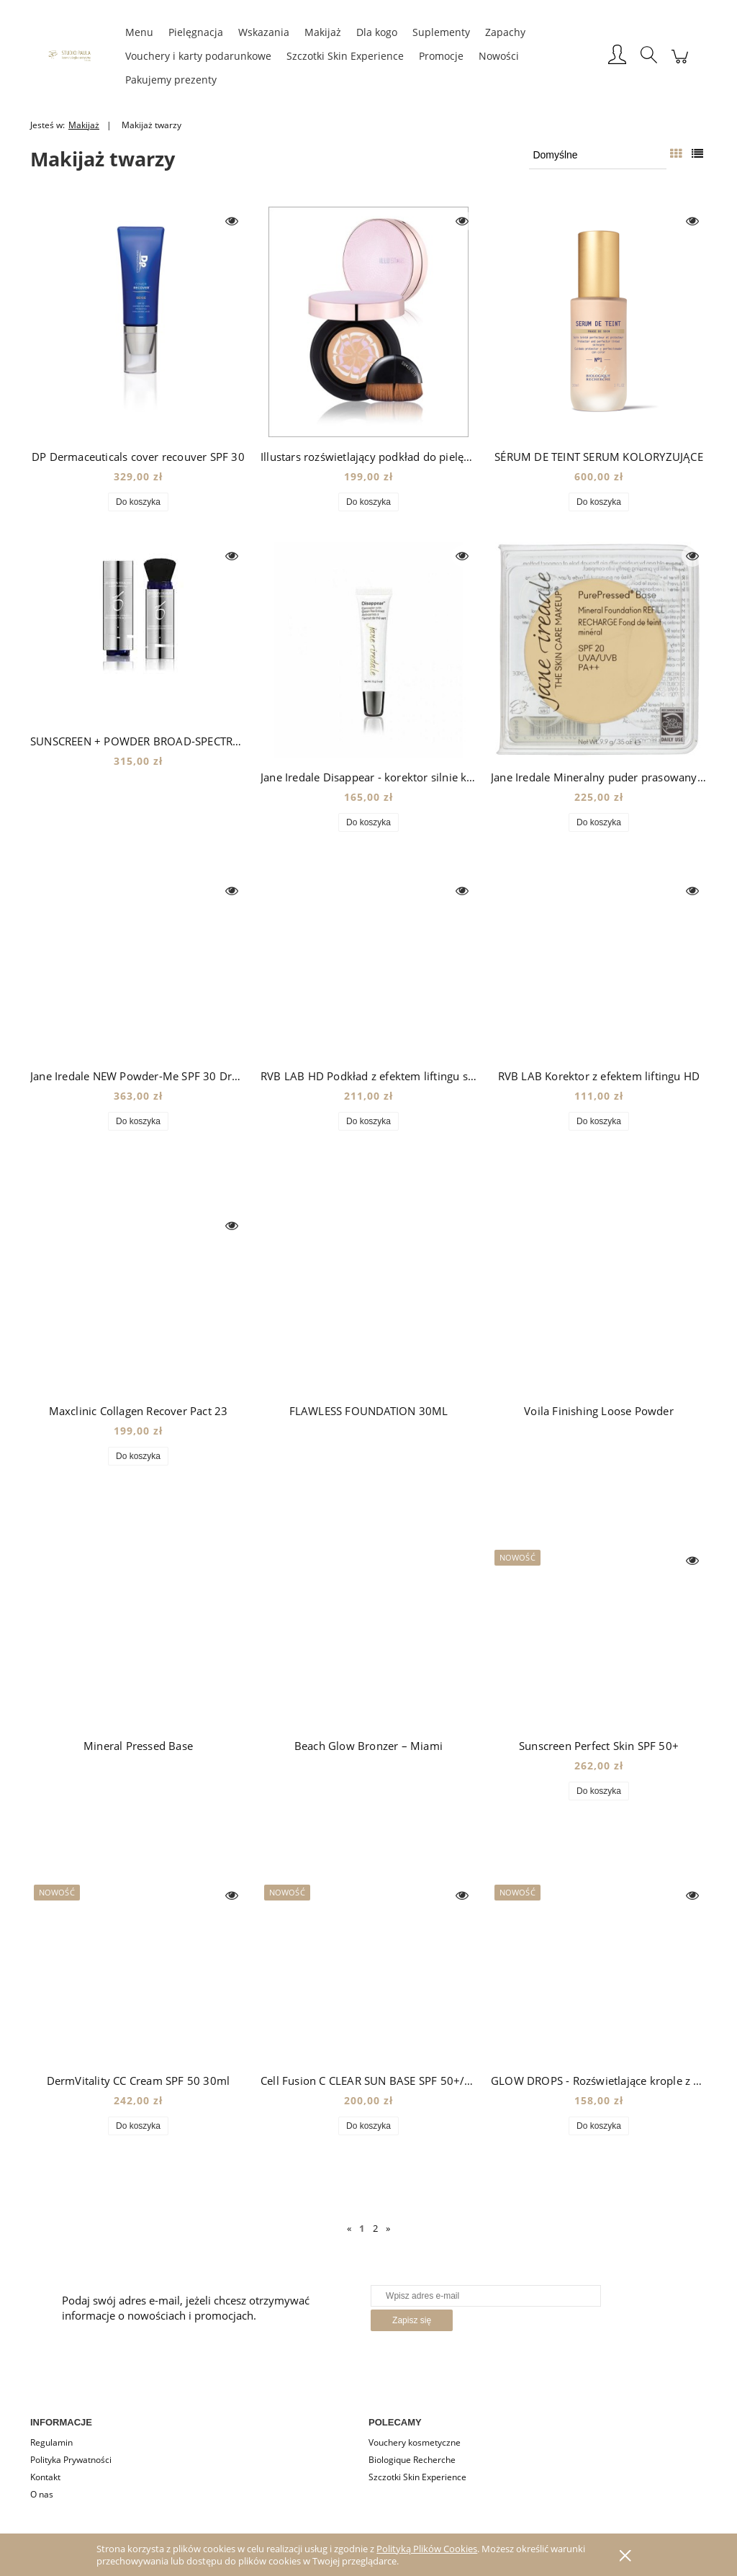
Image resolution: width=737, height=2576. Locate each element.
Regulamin (51, 2442)
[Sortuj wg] (597, 154)
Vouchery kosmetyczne (414, 2442)
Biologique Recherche (412, 2460)
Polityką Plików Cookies (426, 2548)
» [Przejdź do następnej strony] (388, 2228)
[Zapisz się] (412, 2320)
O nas (41, 2494)
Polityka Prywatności (71, 2460)
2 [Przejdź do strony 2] (375, 2228)
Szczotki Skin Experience (417, 2477)
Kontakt (45, 2477)
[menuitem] (138, 32)
